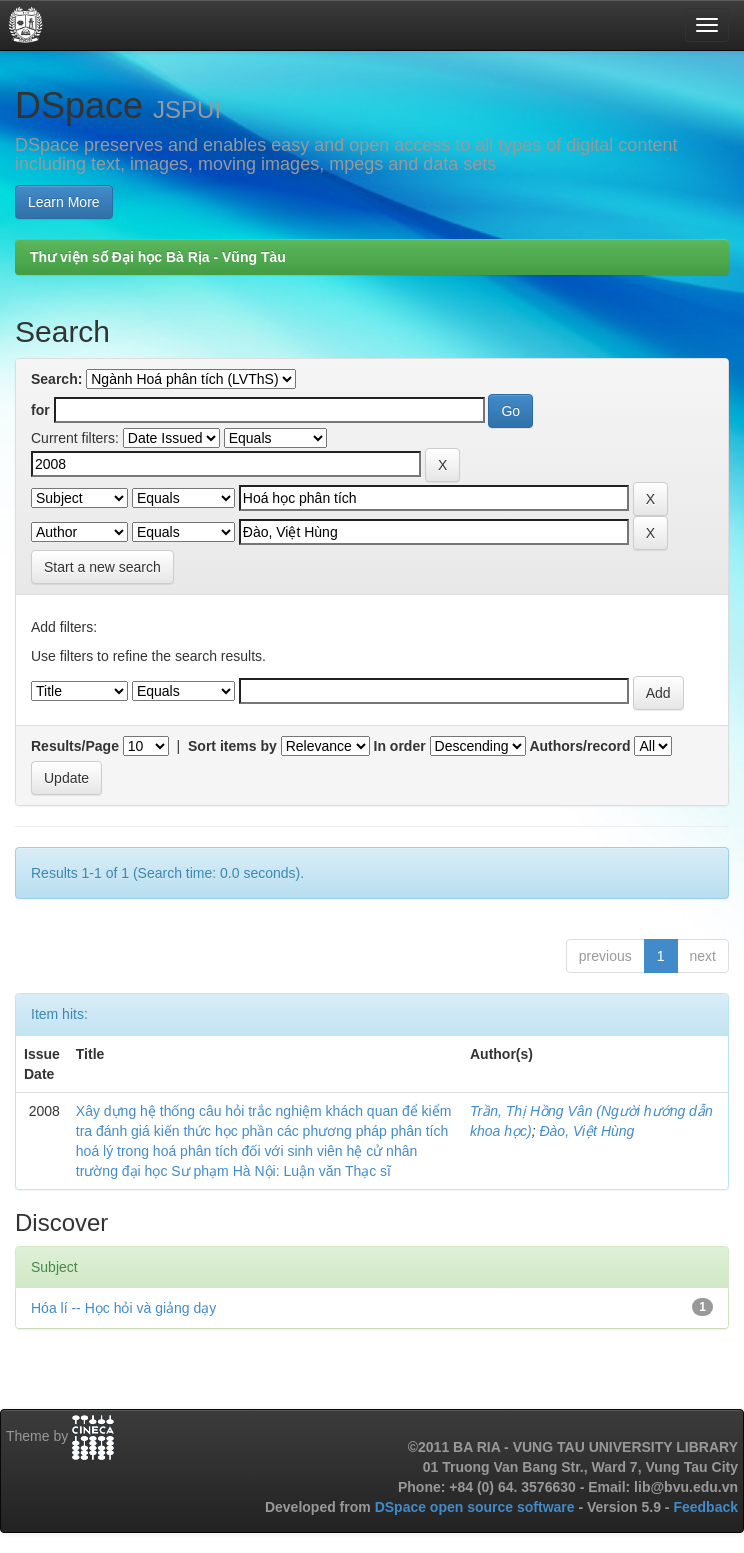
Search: (56, 379)
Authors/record (579, 746)
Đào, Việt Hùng (586, 1131)
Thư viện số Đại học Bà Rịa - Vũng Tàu (158, 257)
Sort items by (232, 746)
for (40, 410)
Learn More (64, 202)
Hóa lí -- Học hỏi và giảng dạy (123, 1308)
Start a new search (102, 567)
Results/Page (75, 746)
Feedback (705, 1507)
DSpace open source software (477, 1507)
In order (400, 746)
